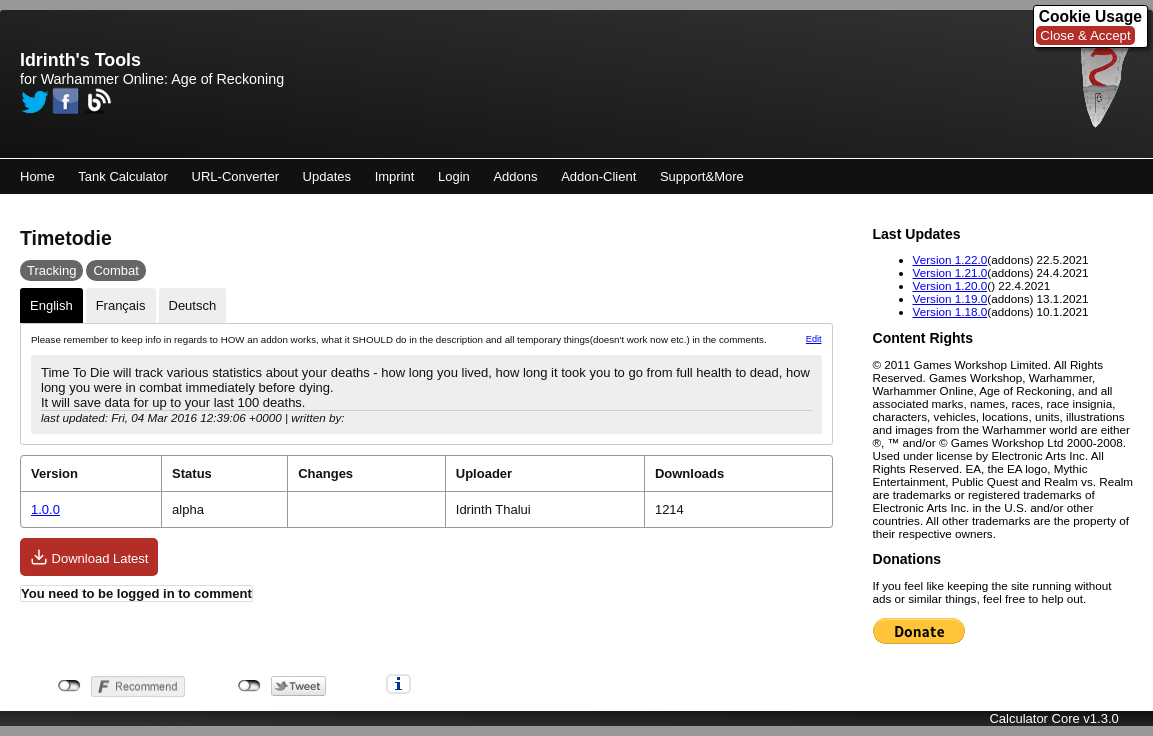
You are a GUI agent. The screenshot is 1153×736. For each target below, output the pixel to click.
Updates (327, 176)
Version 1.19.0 (950, 298)
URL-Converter (235, 176)
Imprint (395, 176)
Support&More (702, 176)
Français (121, 305)
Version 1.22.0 (950, 259)
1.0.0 (45, 509)
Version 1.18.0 (950, 311)
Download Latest (89, 557)
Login (454, 176)
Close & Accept (1085, 35)
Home (37, 176)
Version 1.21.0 (950, 272)
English (51, 305)
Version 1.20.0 (950, 285)
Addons (515, 176)
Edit (814, 339)
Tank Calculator (123, 176)
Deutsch (193, 305)
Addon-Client (598, 176)
